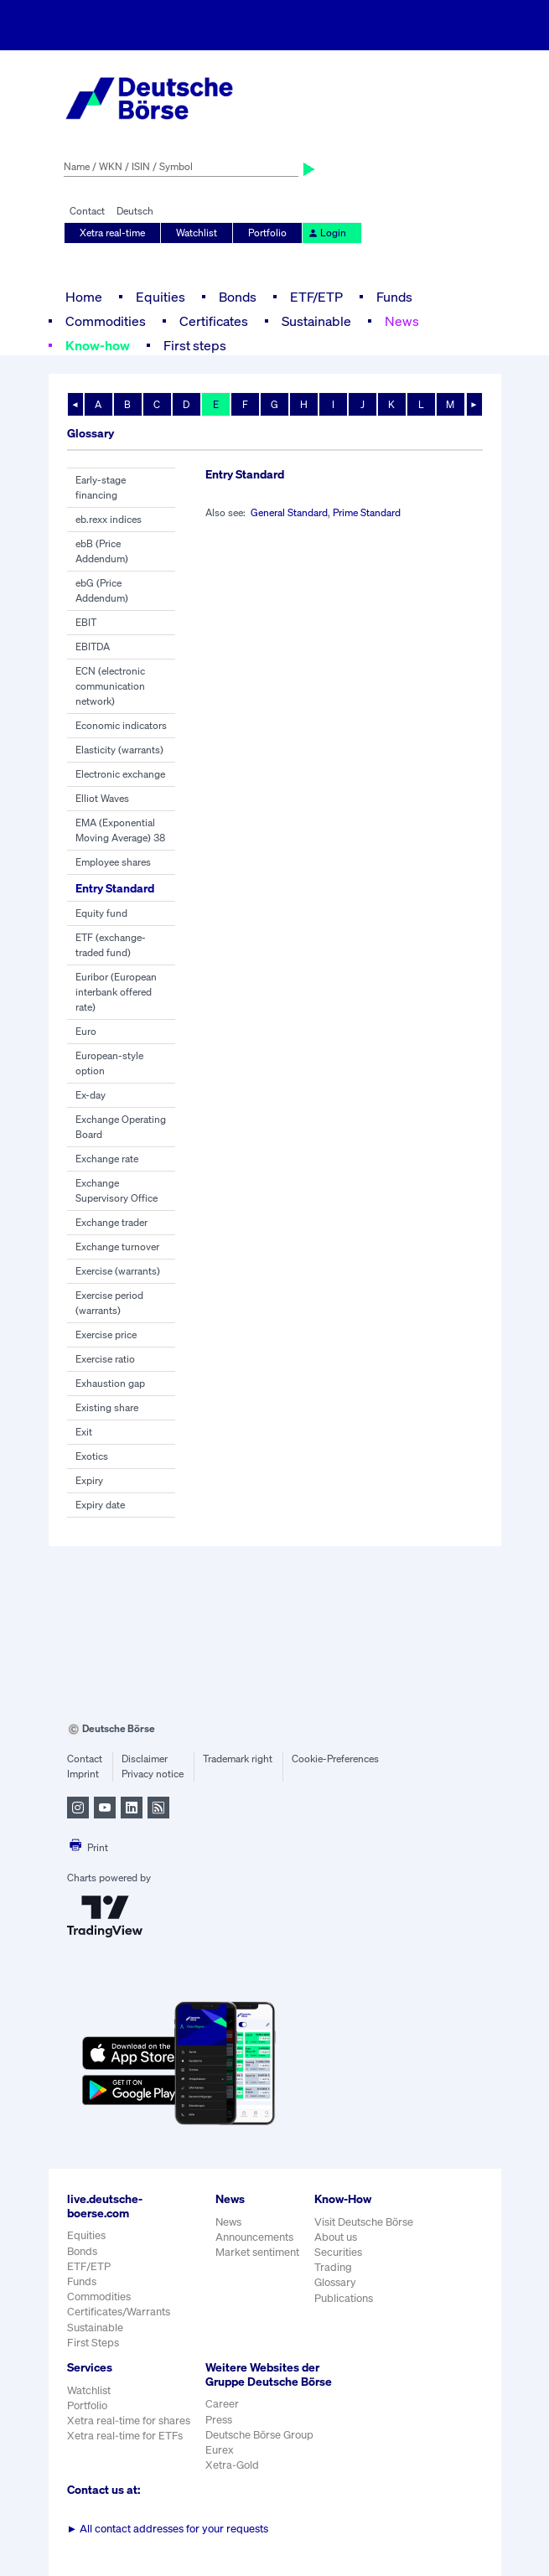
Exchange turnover (117, 1246)
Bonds (237, 296)
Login (327, 232)
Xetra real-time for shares (128, 2420)
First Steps (93, 2342)
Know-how (97, 345)
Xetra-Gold (232, 2465)
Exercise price (106, 1334)
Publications (343, 2298)
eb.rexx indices (108, 519)
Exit (83, 1431)
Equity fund (101, 913)
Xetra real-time (112, 232)
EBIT (85, 622)
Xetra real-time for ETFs (125, 2436)
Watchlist (196, 232)
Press (218, 2420)
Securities (338, 2252)
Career (222, 2404)
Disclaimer (145, 1758)
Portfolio (267, 232)
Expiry (89, 1480)
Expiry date (100, 1504)
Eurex (219, 2450)
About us (335, 2237)
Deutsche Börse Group (259, 2435)
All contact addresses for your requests (168, 2529)
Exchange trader (111, 1222)
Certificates (213, 321)
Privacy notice (153, 1773)
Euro (85, 1031)
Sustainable (316, 321)
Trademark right (237, 1758)
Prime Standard (367, 512)
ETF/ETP (316, 296)
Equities (160, 296)
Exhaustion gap (110, 1383)
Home (83, 296)
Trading (333, 2267)
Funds (394, 296)
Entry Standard (114, 888)
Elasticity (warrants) (119, 749)
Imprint (83, 1773)
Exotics (91, 1456)
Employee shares (113, 862)
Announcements (254, 2237)
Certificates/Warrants (118, 2311)
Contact (87, 210)
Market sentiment (257, 2252)
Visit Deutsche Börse (363, 2222)
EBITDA (92, 646)
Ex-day (90, 1095)
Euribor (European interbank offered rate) (116, 991)
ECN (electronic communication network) (110, 686)
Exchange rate (106, 1158)
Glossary (335, 2282)
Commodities (105, 321)
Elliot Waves (102, 798)
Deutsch (135, 210)
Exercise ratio (105, 1359)
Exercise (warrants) (117, 1271)
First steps (194, 345)
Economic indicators (121, 725)
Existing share (106, 1407)
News (402, 321)
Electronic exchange (120, 774)
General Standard (289, 512)
